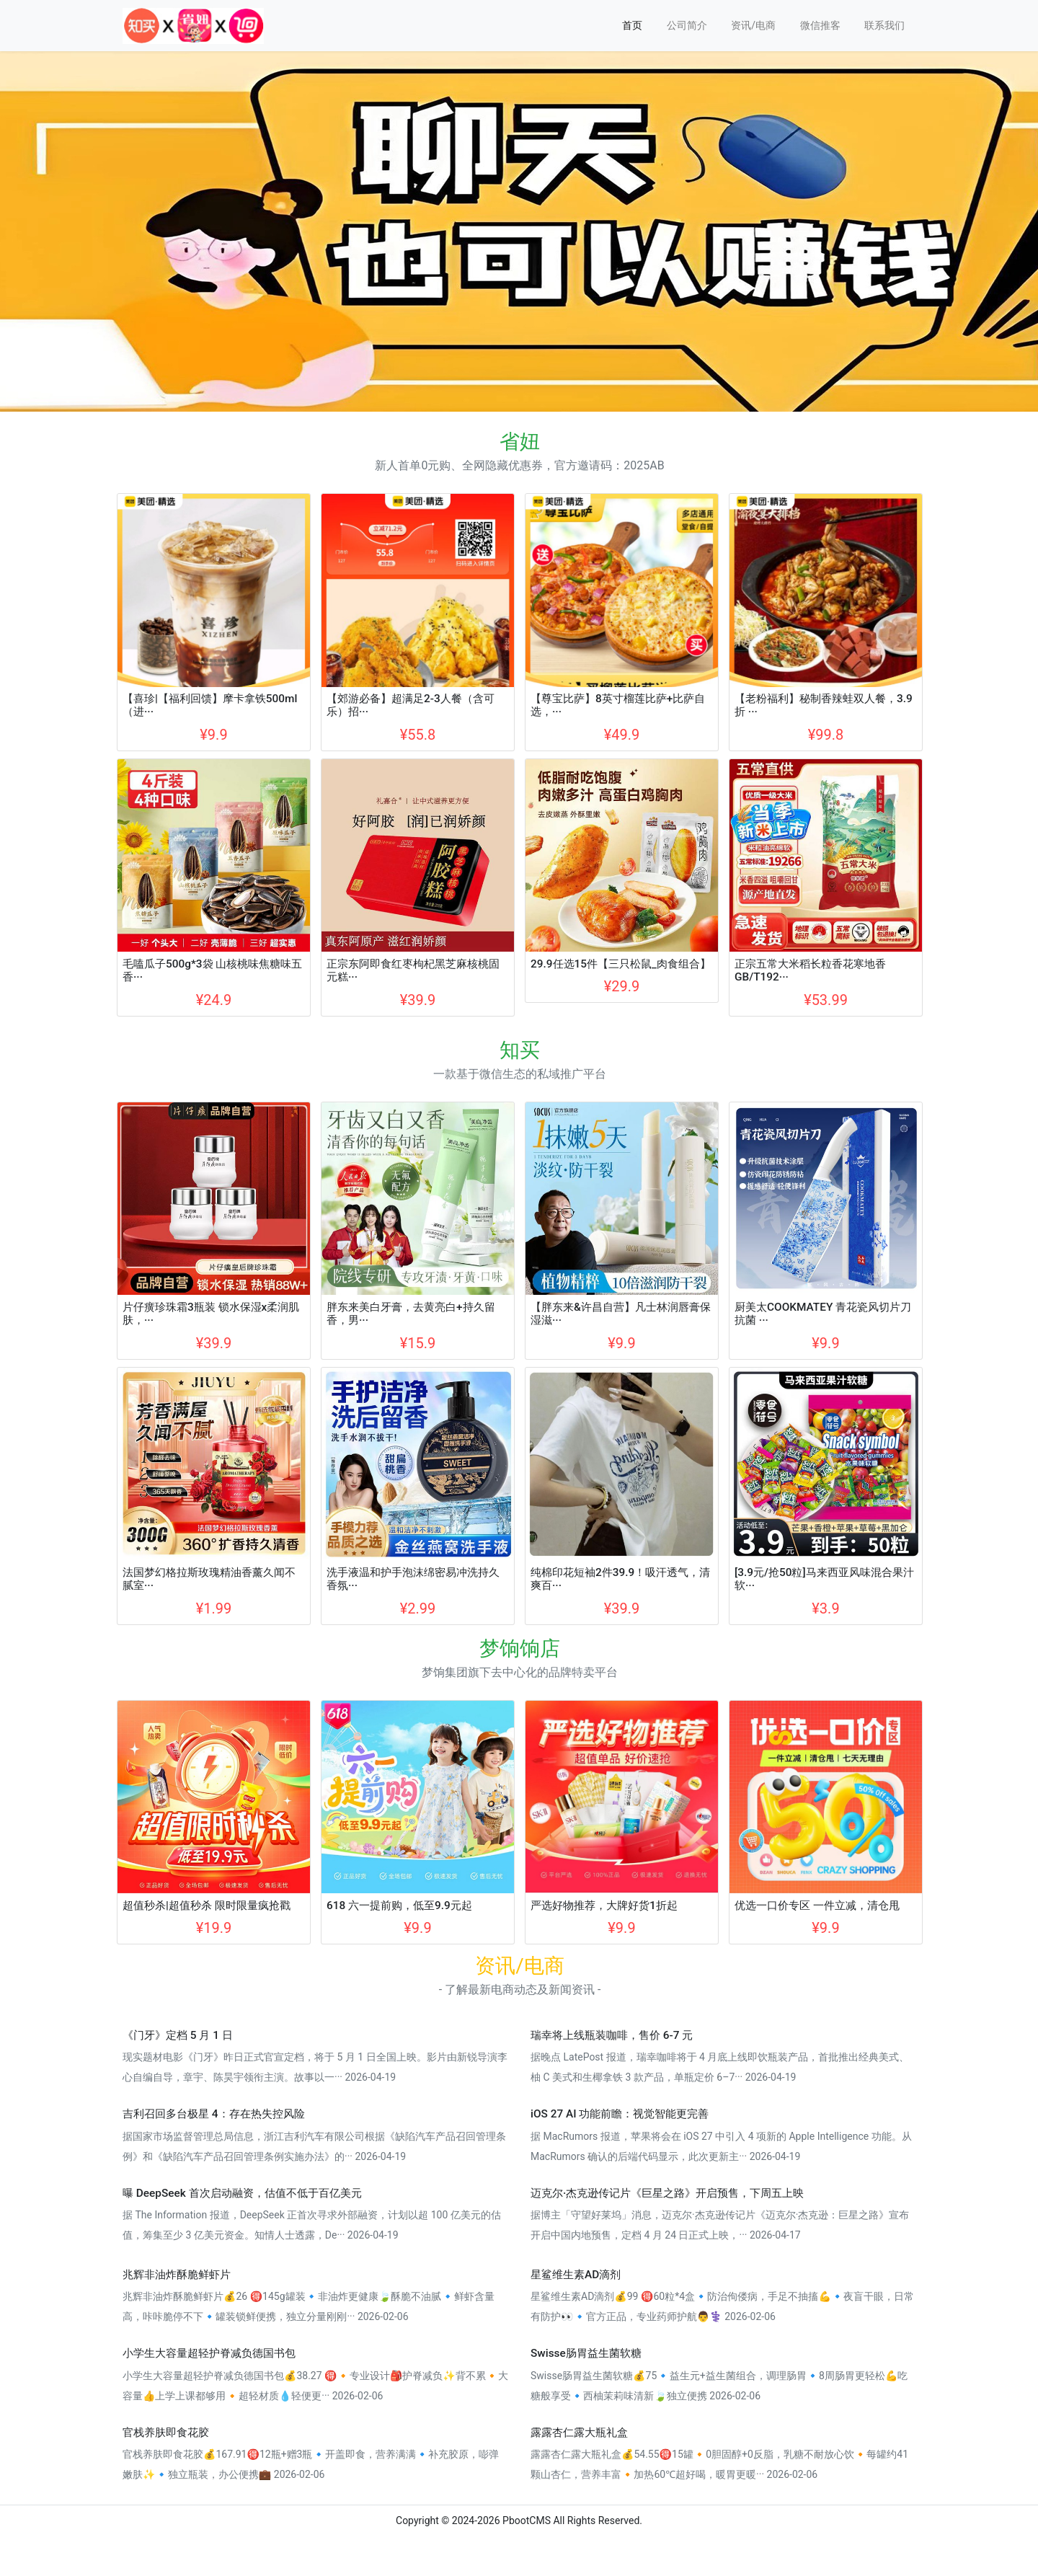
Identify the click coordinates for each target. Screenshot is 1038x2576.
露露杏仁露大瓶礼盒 (579, 2432)
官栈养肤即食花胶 (166, 2432)
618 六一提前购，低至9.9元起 (399, 1905)
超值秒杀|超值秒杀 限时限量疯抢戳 (206, 1905)
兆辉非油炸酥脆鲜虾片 (177, 2274)
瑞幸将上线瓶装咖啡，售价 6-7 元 (612, 2035)
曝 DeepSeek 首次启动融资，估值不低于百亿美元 (242, 2193)
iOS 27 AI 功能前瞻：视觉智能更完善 (620, 2113)
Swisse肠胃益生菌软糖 (586, 2353)
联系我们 (884, 25)
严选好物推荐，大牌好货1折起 (604, 1905)
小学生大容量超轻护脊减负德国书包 (209, 2353)
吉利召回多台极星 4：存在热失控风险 (214, 2113)
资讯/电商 (753, 25)
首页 (632, 25)
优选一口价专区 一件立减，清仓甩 (817, 1905)
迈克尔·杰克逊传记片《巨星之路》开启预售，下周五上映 (667, 2193)
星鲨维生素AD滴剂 (576, 2274)
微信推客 (820, 25)
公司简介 (687, 25)
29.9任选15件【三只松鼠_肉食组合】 (621, 963)
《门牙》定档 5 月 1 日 (178, 2035)
